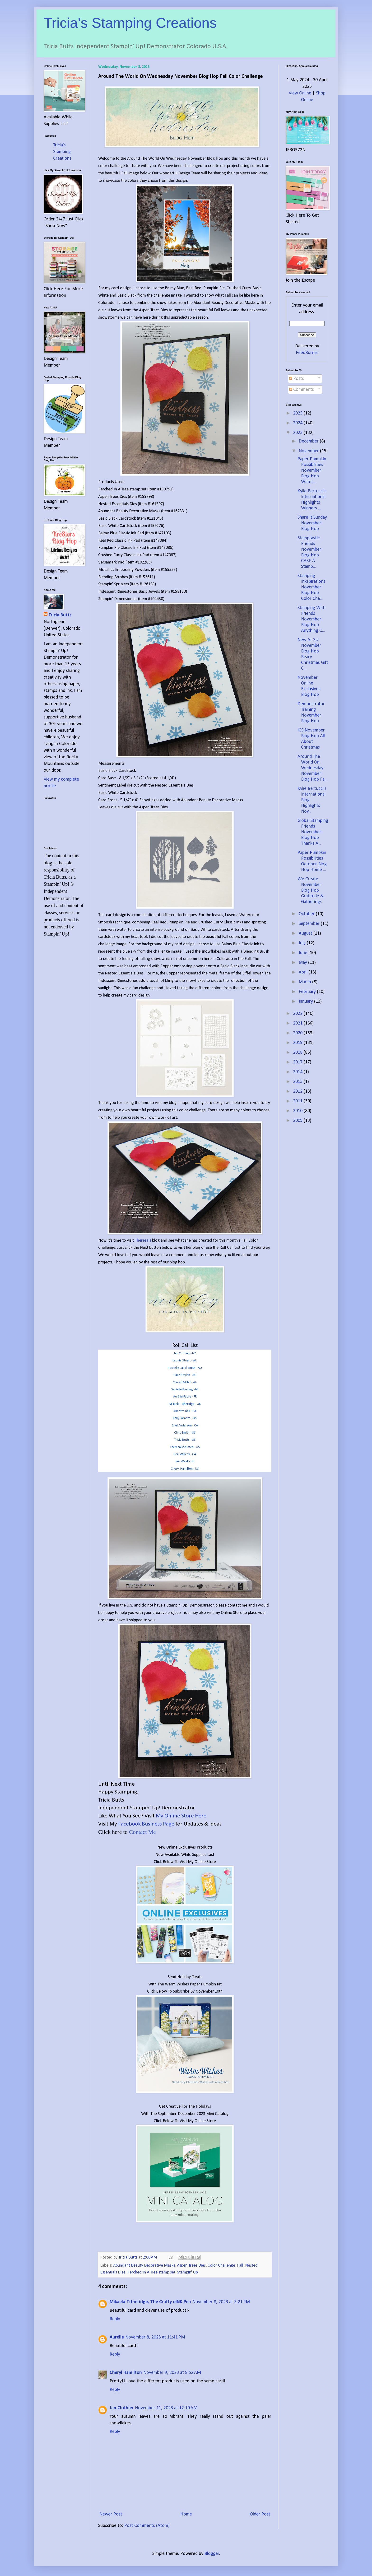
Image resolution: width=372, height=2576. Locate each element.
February (308, 991)
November (309, 451)
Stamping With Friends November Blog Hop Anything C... (312, 619)
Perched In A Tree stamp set (151, 2272)
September (310, 923)
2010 (298, 1111)
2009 (298, 1120)
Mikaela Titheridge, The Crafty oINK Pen (150, 2302)
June (303, 952)
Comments (301, 389)
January (306, 1001)
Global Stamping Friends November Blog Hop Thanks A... (313, 832)
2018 (298, 1052)
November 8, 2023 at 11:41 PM (155, 2337)
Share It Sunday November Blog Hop (312, 523)
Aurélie (117, 2337)
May (303, 962)
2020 (298, 1033)
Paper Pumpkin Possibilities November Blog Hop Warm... (312, 470)
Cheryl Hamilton (126, 2372)
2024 (298, 423)
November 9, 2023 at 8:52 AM (172, 2372)
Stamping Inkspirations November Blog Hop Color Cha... (311, 587)
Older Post (260, 2514)
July (303, 943)
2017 (298, 1062)
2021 (298, 1023)
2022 (298, 1013)
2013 (298, 1081)
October (307, 914)
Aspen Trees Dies (191, 2265)
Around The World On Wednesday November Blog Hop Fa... (312, 768)
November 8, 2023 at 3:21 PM (221, 2302)
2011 (298, 1101)
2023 (298, 432)
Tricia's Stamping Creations (130, 23)
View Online (300, 93)
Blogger (212, 2553)
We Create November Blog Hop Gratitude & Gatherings (310, 890)
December (309, 441)
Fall (240, 2265)
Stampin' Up (187, 2272)
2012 (298, 1091)
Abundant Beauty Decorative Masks (144, 2265)
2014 (298, 1072)
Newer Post (110, 2514)
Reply (115, 2319)
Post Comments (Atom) (147, 2525)
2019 (298, 1042)
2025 (298, 413)
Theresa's (143, 1240)
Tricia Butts (59, 615)
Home (186, 2514)
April (304, 972)
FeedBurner (307, 352)
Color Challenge (221, 2265)
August (306, 933)
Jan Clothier (122, 2408)
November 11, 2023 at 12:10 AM (166, 2408)
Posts (296, 378)
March (305, 982)
